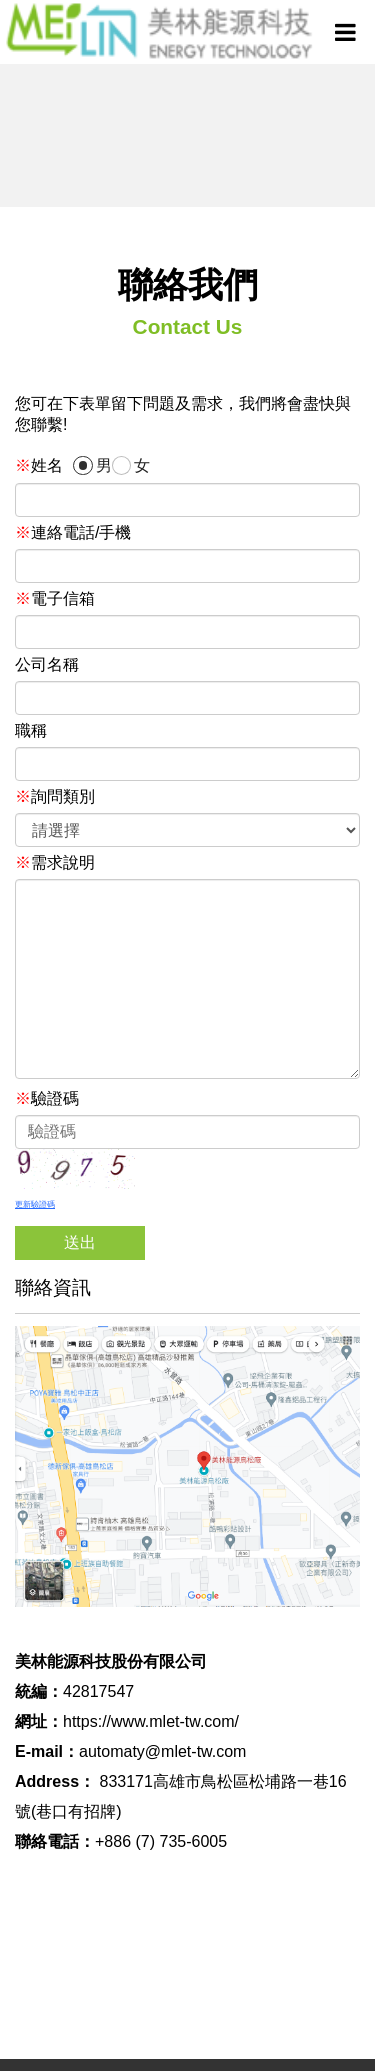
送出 (80, 1242)
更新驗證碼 (35, 1204)
